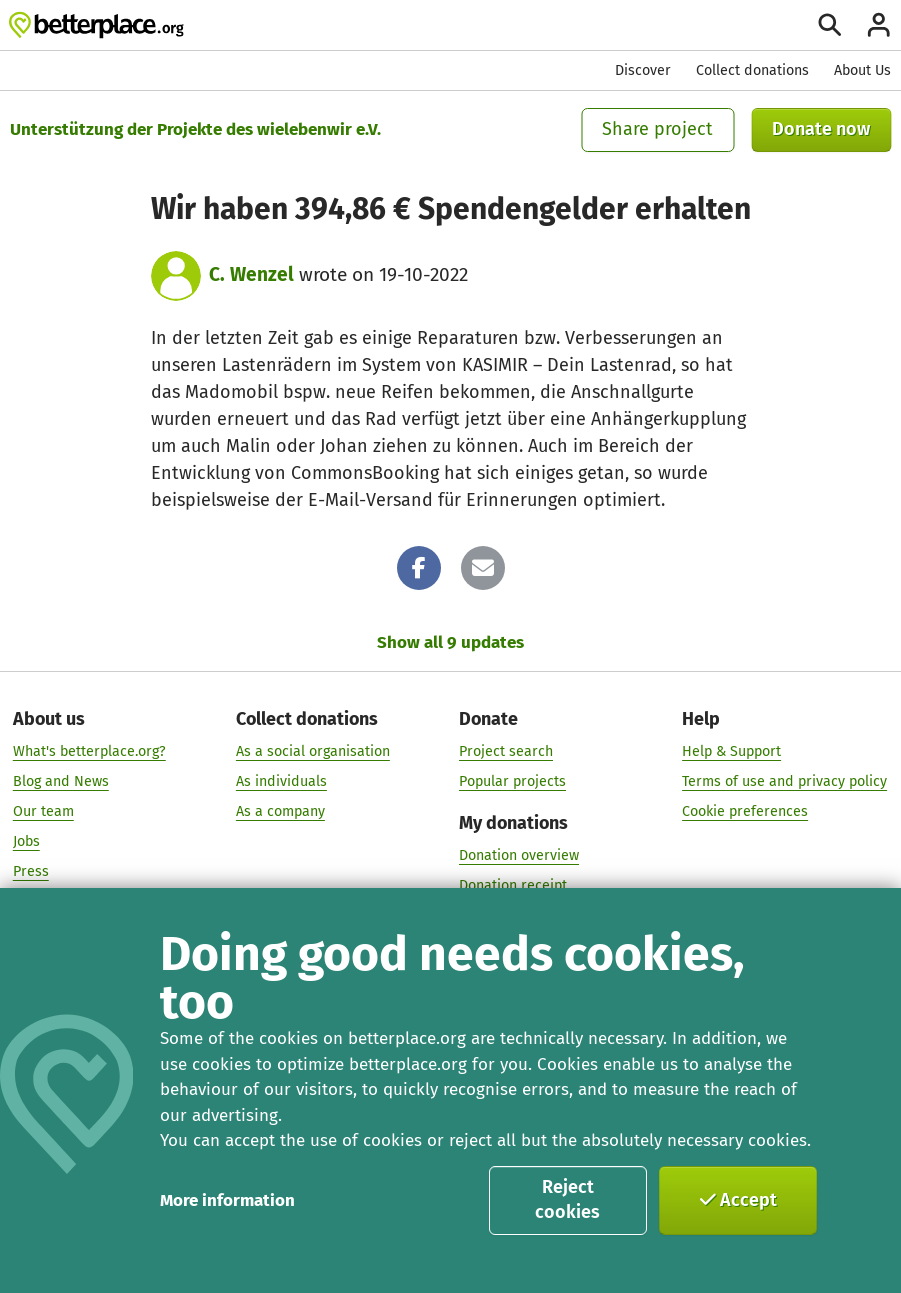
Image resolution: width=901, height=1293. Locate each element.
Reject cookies (567, 1200)
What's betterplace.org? (89, 752)
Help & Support (731, 752)
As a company (280, 811)
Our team (43, 811)
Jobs (26, 841)
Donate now (821, 129)
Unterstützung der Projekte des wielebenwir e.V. (195, 129)
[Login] (879, 25)
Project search (506, 752)
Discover (643, 70)
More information (227, 1200)
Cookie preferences (745, 811)
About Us (862, 70)
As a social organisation (313, 752)
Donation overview (519, 855)
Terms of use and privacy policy (784, 781)
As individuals (281, 781)
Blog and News (61, 781)
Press (31, 871)
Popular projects (512, 781)
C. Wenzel (251, 274)
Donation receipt (513, 885)
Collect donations (752, 70)
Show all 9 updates (450, 642)
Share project (657, 129)
